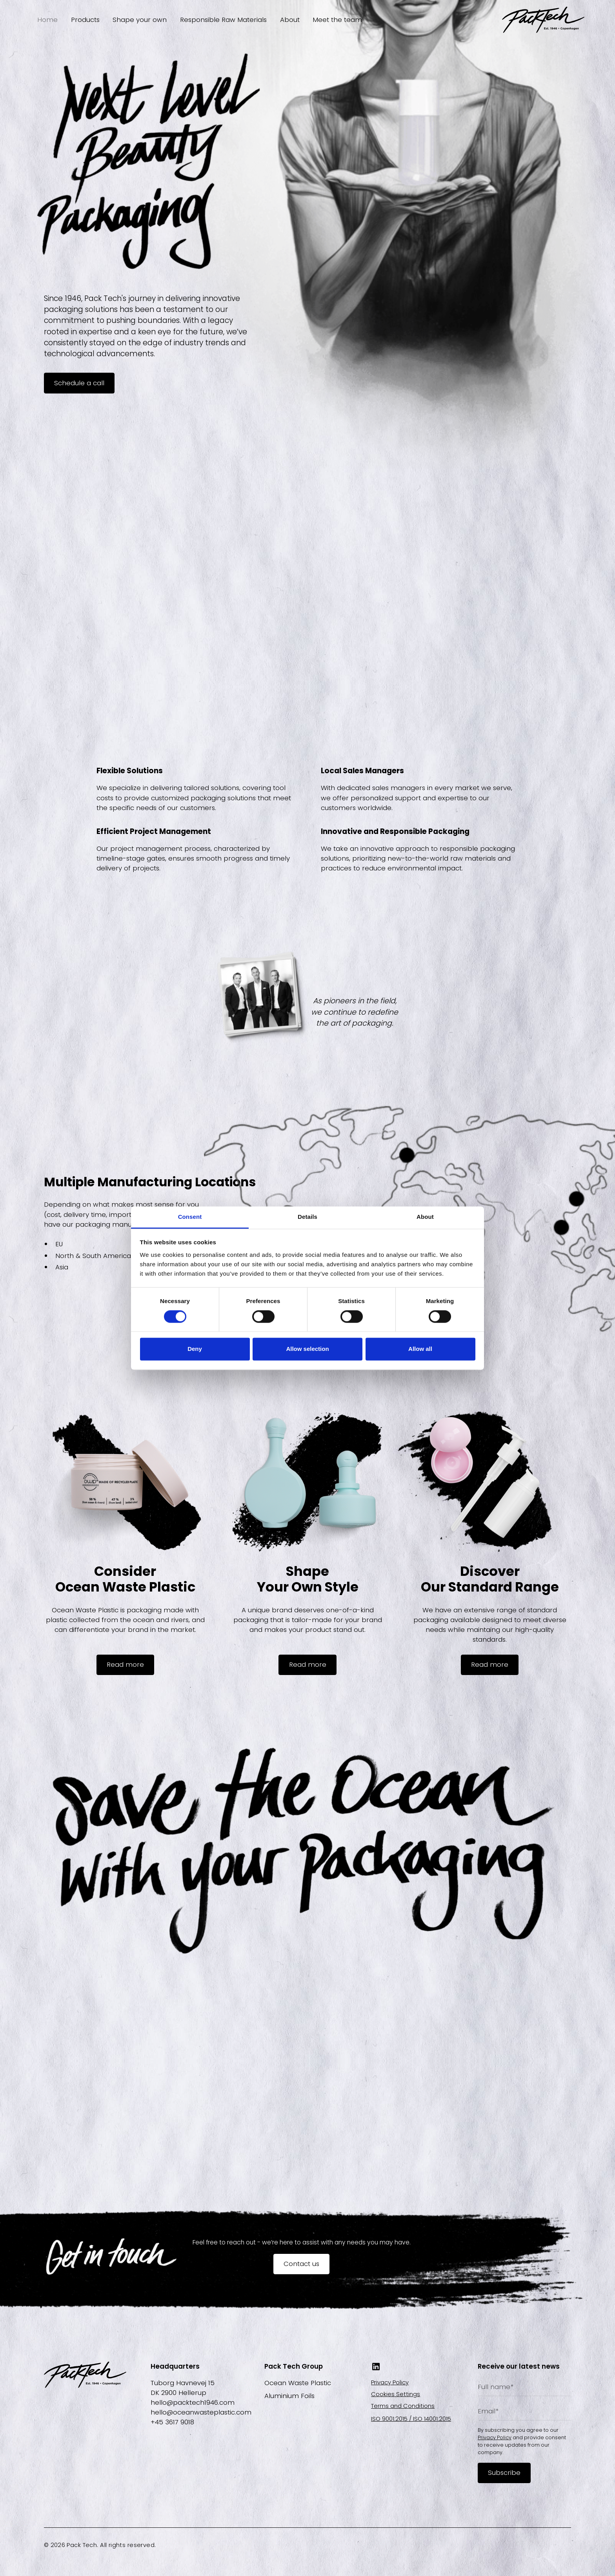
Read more (125, 1664)
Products (85, 19)
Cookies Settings (395, 2394)
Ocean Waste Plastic (297, 2382)
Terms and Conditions (403, 2406)
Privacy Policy (390, 2382)
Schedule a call (79, 383)
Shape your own (140, 19)
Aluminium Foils (289, 2395)
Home (47, 19)
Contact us (301, 2263)
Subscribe (504, 2472)
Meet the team (337, 19)
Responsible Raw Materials (223, 19)
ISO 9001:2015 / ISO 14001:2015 (411, 2419)
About (290, 19)
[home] (543, 20)
